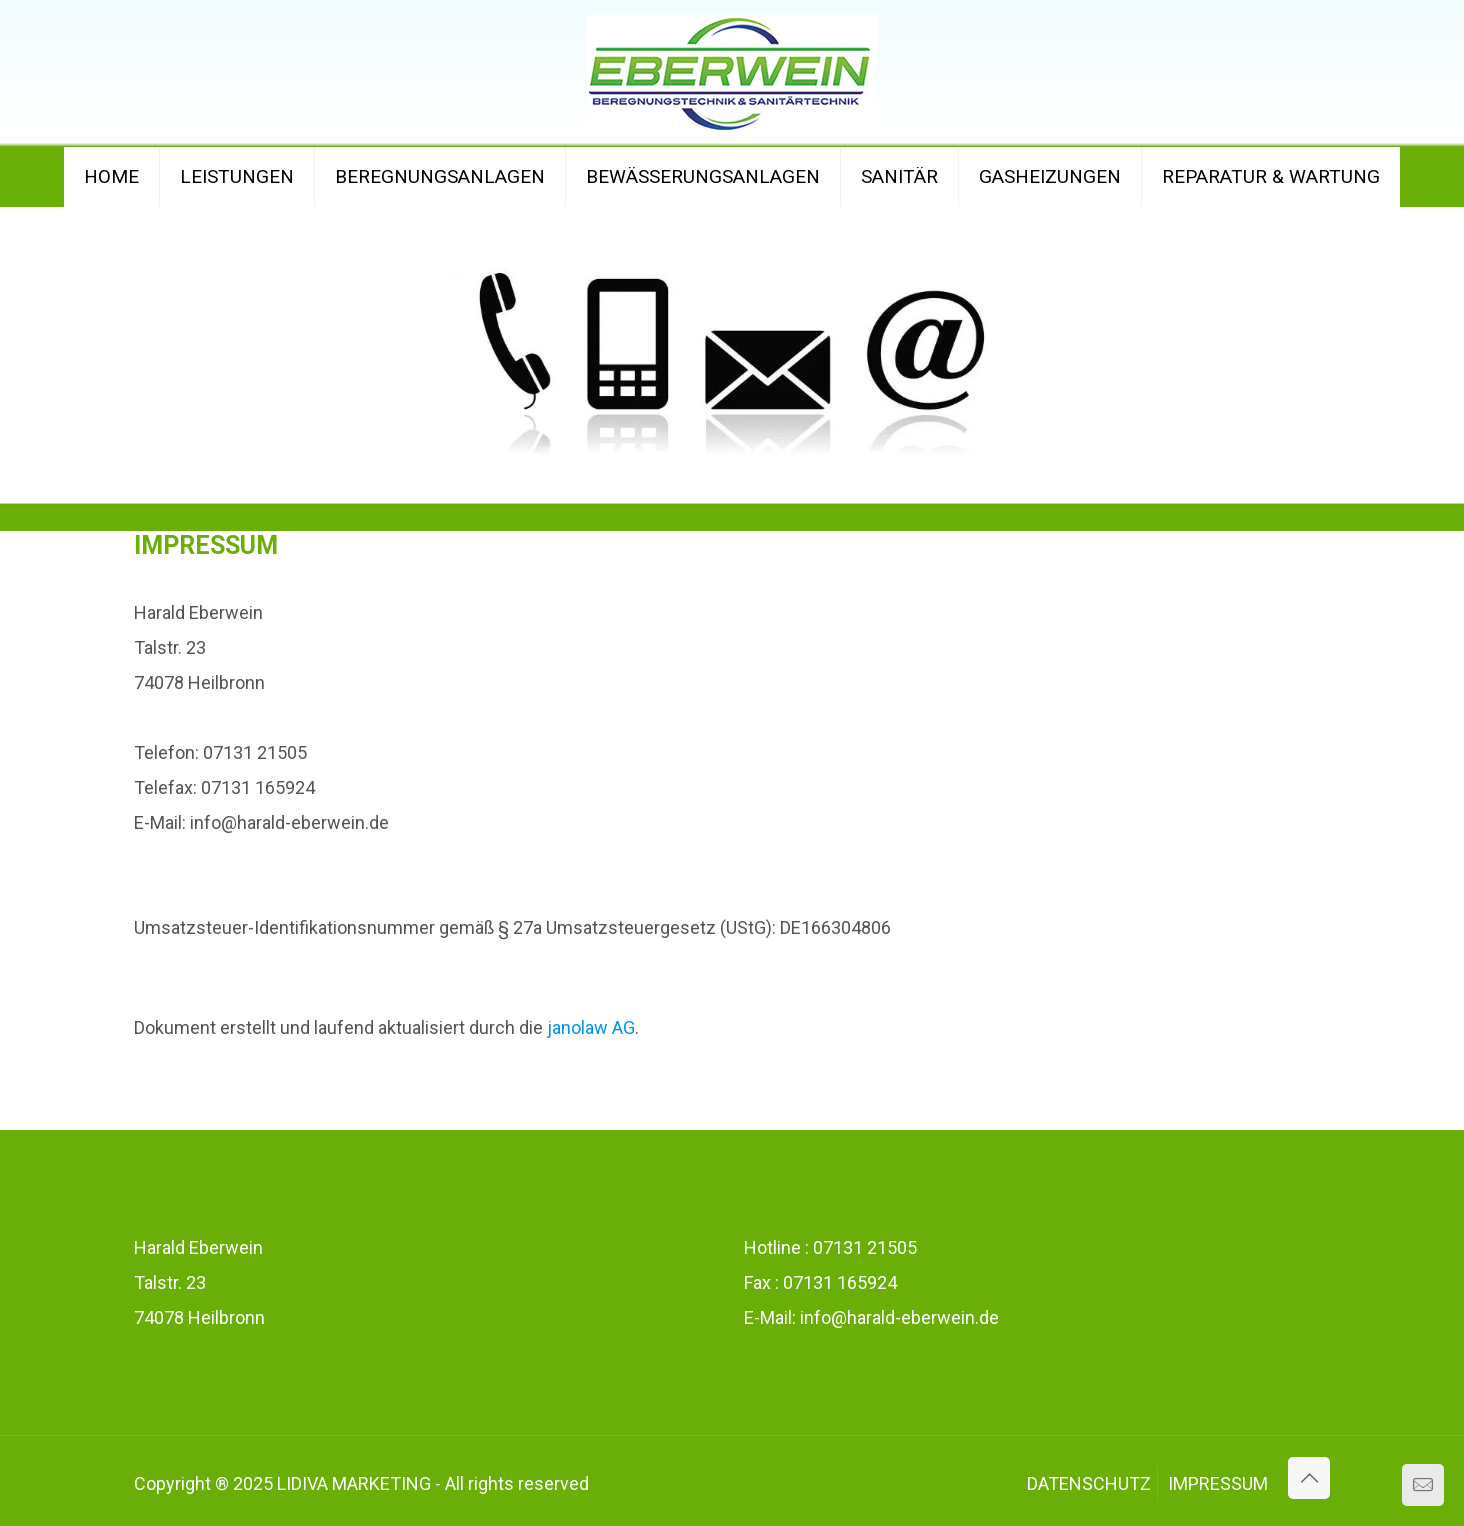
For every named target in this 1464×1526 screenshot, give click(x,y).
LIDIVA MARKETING (354, 1483)
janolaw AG (591, 1027)
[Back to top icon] (1309, 1478)
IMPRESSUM (1218, 1483)
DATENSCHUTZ (1089, 1483)
